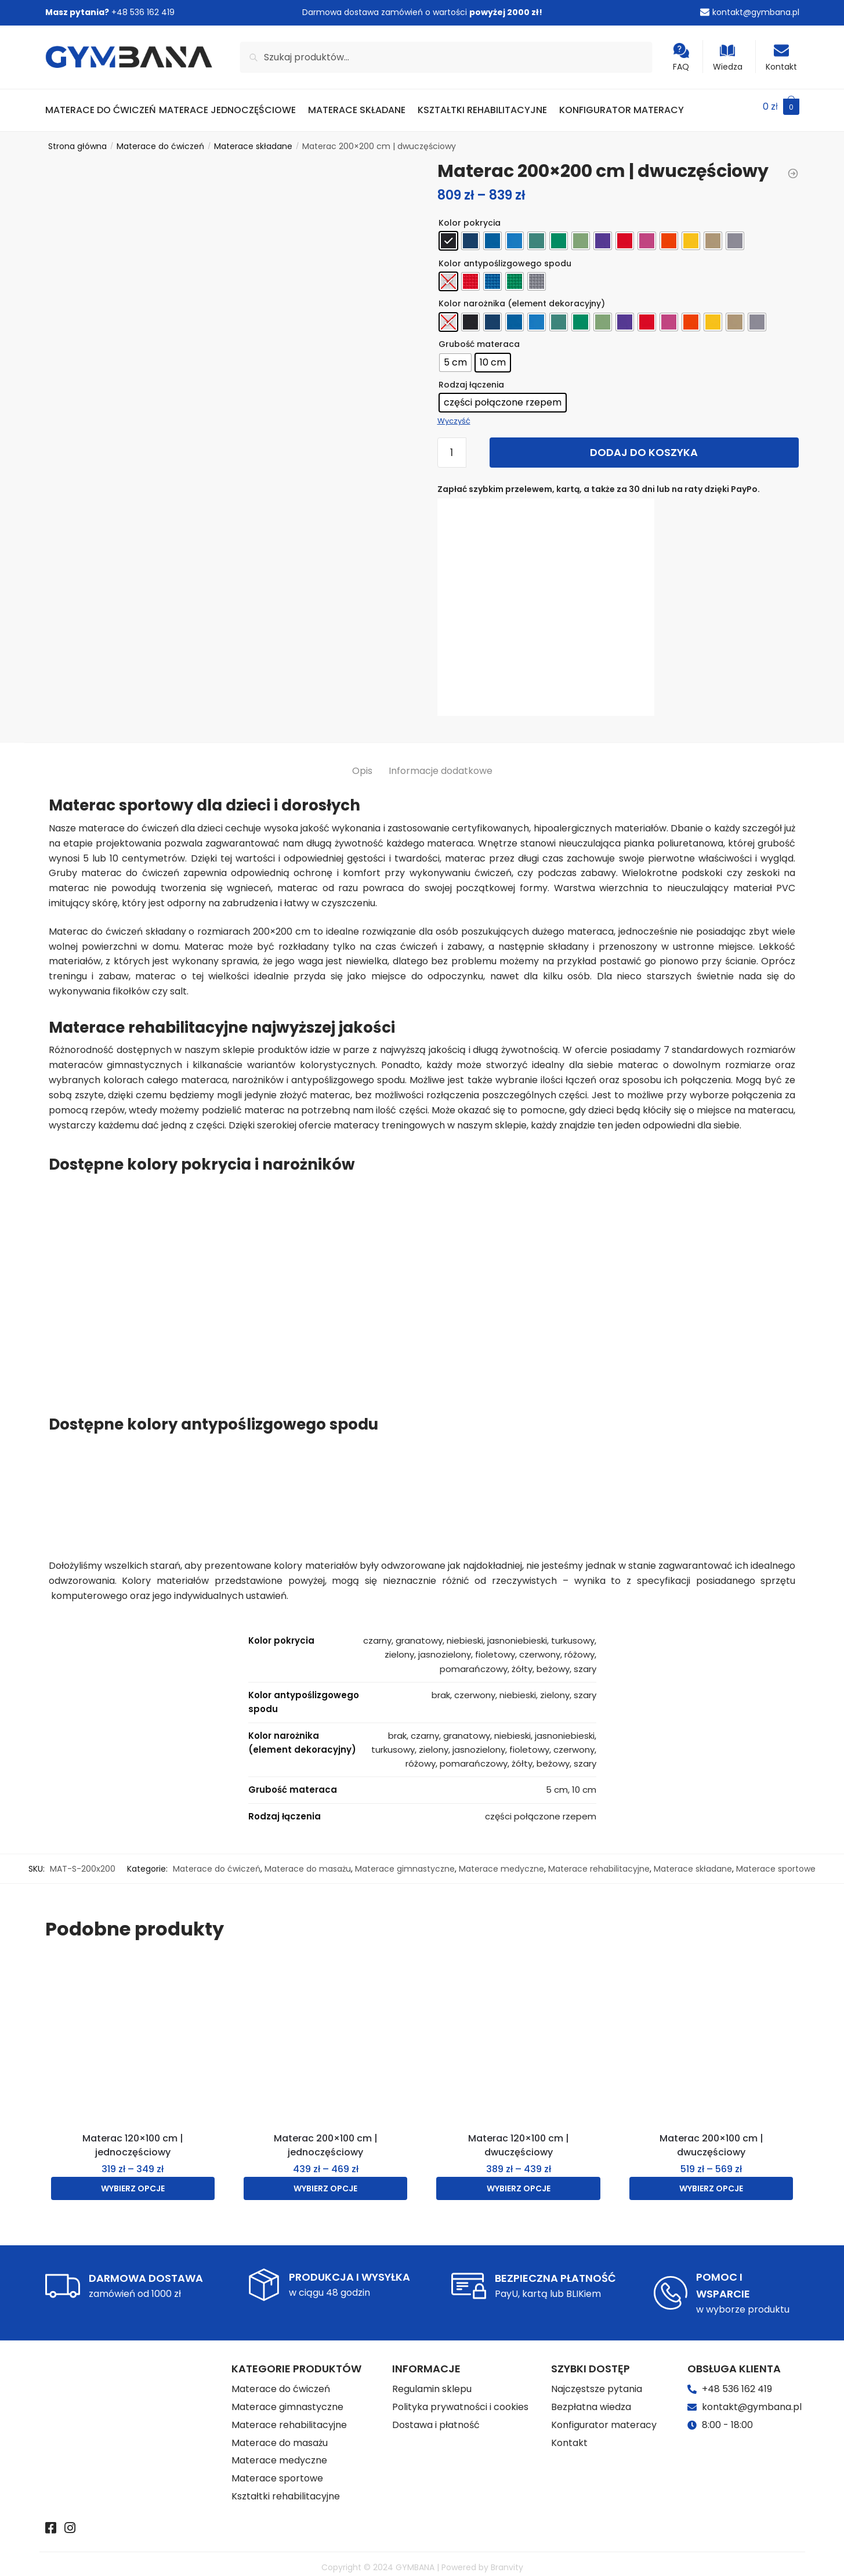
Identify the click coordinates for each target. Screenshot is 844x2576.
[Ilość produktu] (451, 445)
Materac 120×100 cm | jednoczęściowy (132, 2138)
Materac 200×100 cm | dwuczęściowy (711, 2138)
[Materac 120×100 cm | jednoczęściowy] (133, 2034)
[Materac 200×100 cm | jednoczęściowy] (325, 2034)
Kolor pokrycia (470, 216)
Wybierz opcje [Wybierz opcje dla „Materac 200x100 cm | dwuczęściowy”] (711, 2181)
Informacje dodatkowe (440, 763)
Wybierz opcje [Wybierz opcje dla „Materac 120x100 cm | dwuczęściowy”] (518, 2181)
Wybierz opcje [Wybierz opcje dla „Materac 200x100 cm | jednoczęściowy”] (325, 2181)
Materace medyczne (501, 1862)
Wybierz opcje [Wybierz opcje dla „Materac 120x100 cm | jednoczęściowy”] (133, 2181)
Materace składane (253, 139)
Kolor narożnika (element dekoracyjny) (522, 296)
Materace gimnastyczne (405, 1862)
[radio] (448, 234)
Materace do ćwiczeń (160, 139)
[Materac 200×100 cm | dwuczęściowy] (711, 2034)
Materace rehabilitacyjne (599, 1862)
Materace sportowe (776, 1862)
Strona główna (77, 139)
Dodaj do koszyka (644, 445)
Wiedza (727, 58)
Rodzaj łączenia (471, 377)
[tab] (362, 754)
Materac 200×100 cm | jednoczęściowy (326, 2138)
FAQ (681, 58)
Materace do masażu (308, 1862)
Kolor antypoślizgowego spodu (505, 256)
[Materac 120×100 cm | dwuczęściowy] (518, 2034)
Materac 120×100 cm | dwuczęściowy (518, 2138)
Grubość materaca (479, 337)
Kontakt (781, 58)
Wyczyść (453, 413)
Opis (362, 763)
